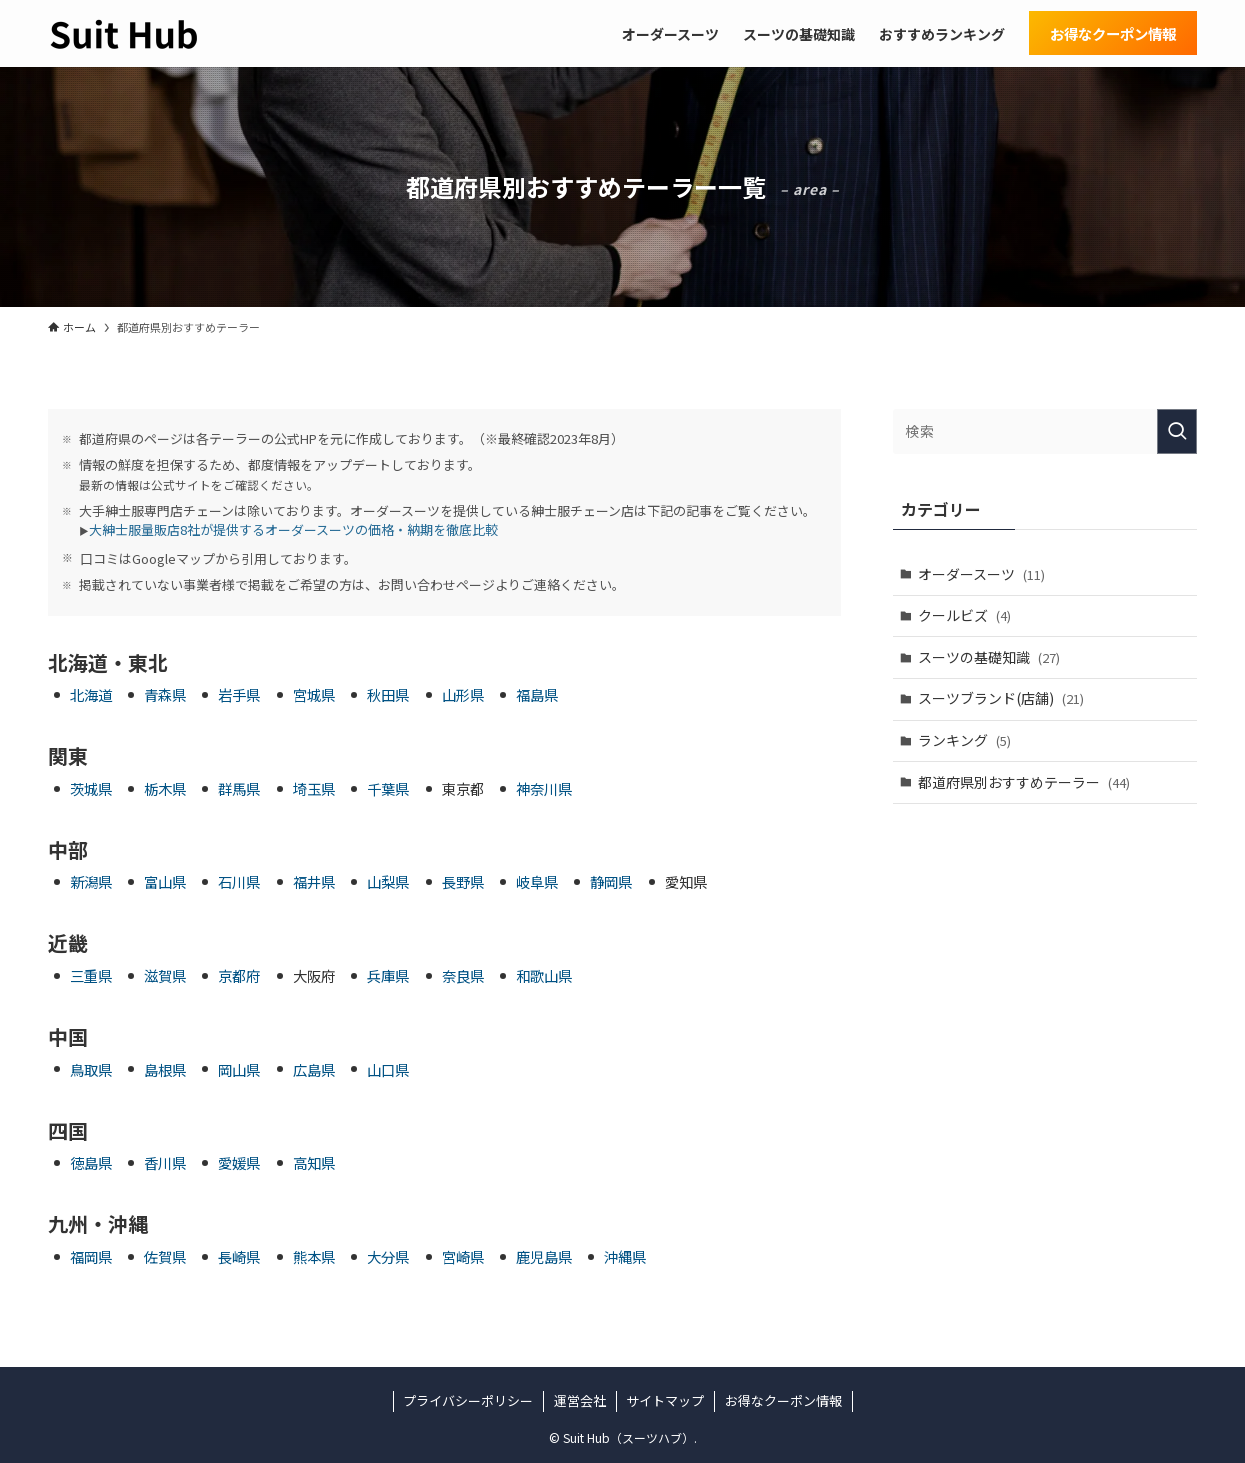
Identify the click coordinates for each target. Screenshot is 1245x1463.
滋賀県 (165, 975)
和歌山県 (544, 975)
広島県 (314, 1069)
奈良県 (463, 975)
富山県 (165, 881)
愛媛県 (239, 1162)
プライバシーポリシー (468, 1400)
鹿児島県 (544, 1256)
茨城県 (91, 788)
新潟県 (91, 881)
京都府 (239, 975)
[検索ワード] (1045, 431)
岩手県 (239, 694)
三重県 (91, 975)
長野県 (463, 881)
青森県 (165, 694)
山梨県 (388, 881)
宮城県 (314, 694)
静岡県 (611, 881)
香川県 (165, 1162)
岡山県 (239, 1069)
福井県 (314, 881)
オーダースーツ (981, 574)
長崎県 (239, 1256)
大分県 (388, 1256)
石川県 (239, 881)
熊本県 (314, 1256)
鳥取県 (91, 1069)
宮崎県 (463, 1256)
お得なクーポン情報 (783, 1400)
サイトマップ (665, 1400)
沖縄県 (625, 1256)
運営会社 (580, 1400)
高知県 (314, 1162)
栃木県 (165, 788)
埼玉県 (314, 788)
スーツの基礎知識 (989, 657)
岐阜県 (537, 881)
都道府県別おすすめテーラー (1024, 782)
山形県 (463, 694)
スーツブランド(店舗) (1001, 698)
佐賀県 (165, 1256)
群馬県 (239, 788)
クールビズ (964, 615)
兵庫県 (388, 975)
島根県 (165, 1069)
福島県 (537, 694)
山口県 (388, 1069)
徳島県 (91, 1162)
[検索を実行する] (1177, 431)
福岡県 (91, 1256)
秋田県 (388, 694)
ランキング (964, 740)
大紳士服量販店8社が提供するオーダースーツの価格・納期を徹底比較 (293, 529)
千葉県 (388, 788)
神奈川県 (544, 788)
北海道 (91, 694)
